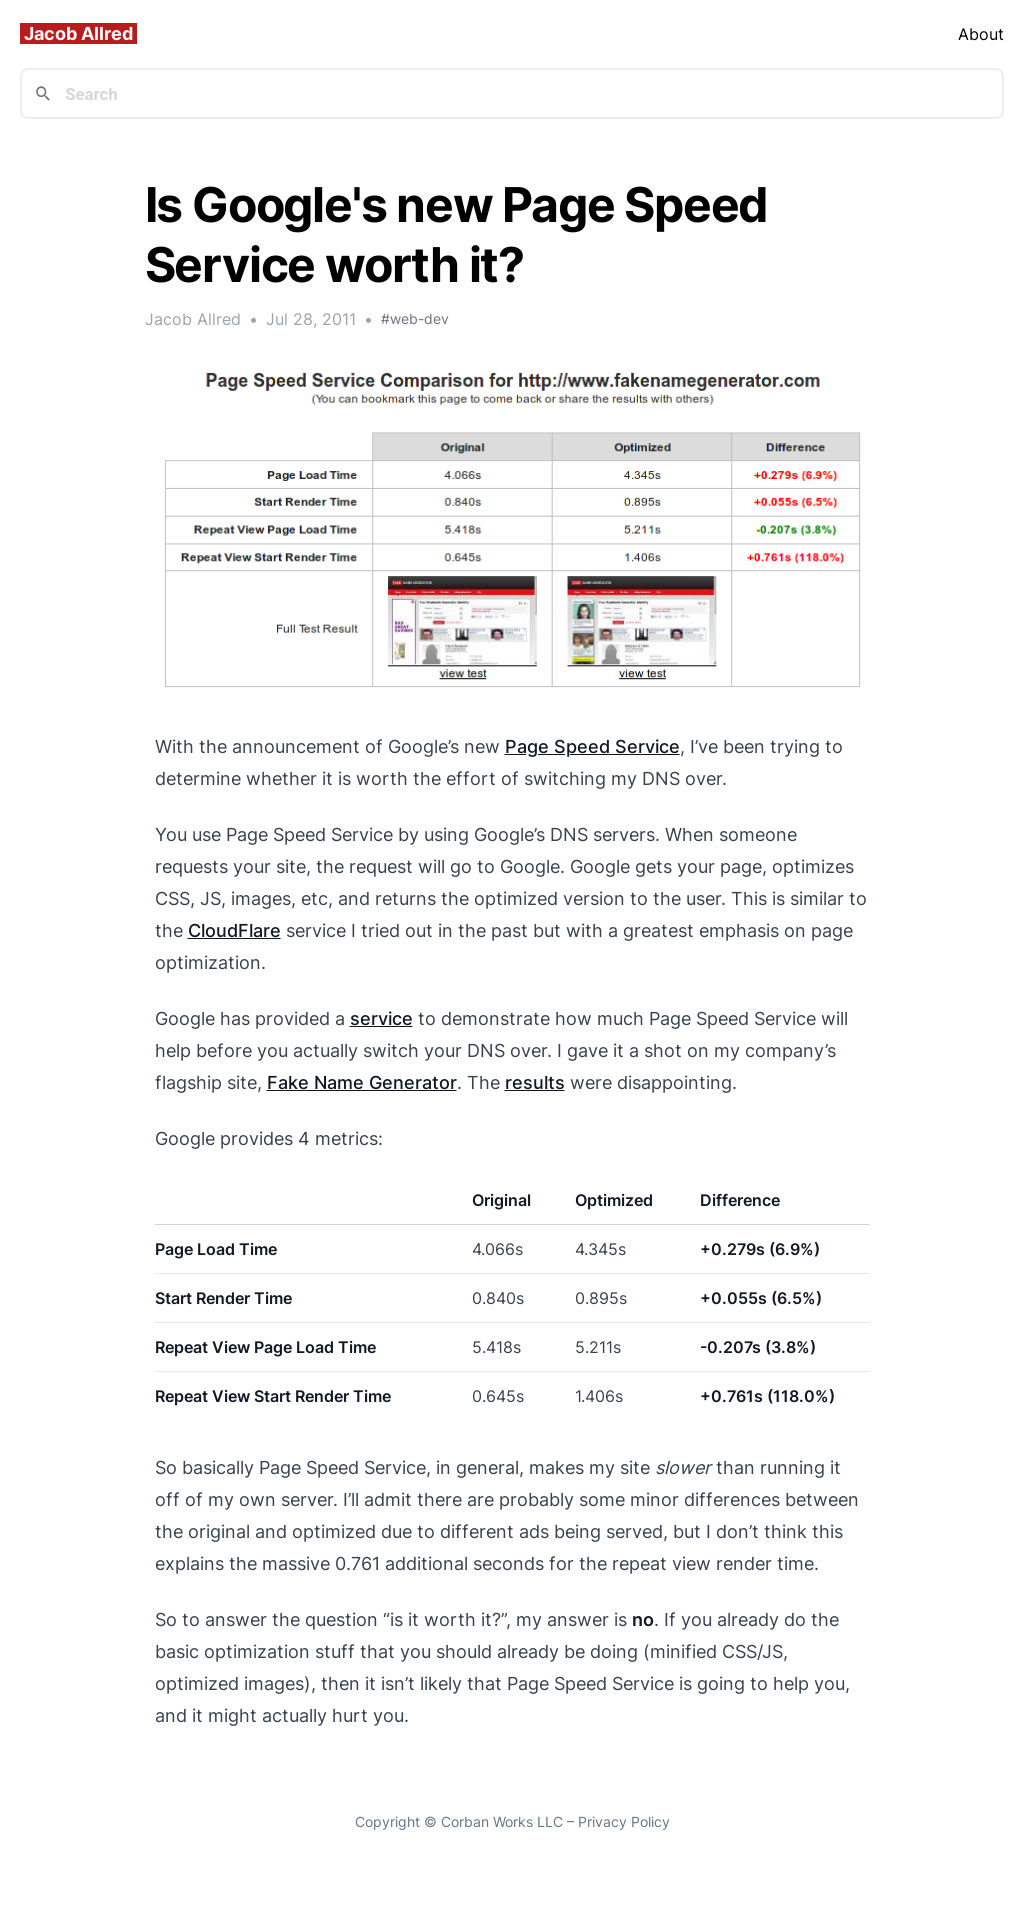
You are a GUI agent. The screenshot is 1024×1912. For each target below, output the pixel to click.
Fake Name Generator (362, 1082)
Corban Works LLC (502, 1821)
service (381, 1018)
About (981, 34)
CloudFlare (234, 930)
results (535, 1082)
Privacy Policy (624, 1821)
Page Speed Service (592, 746)
